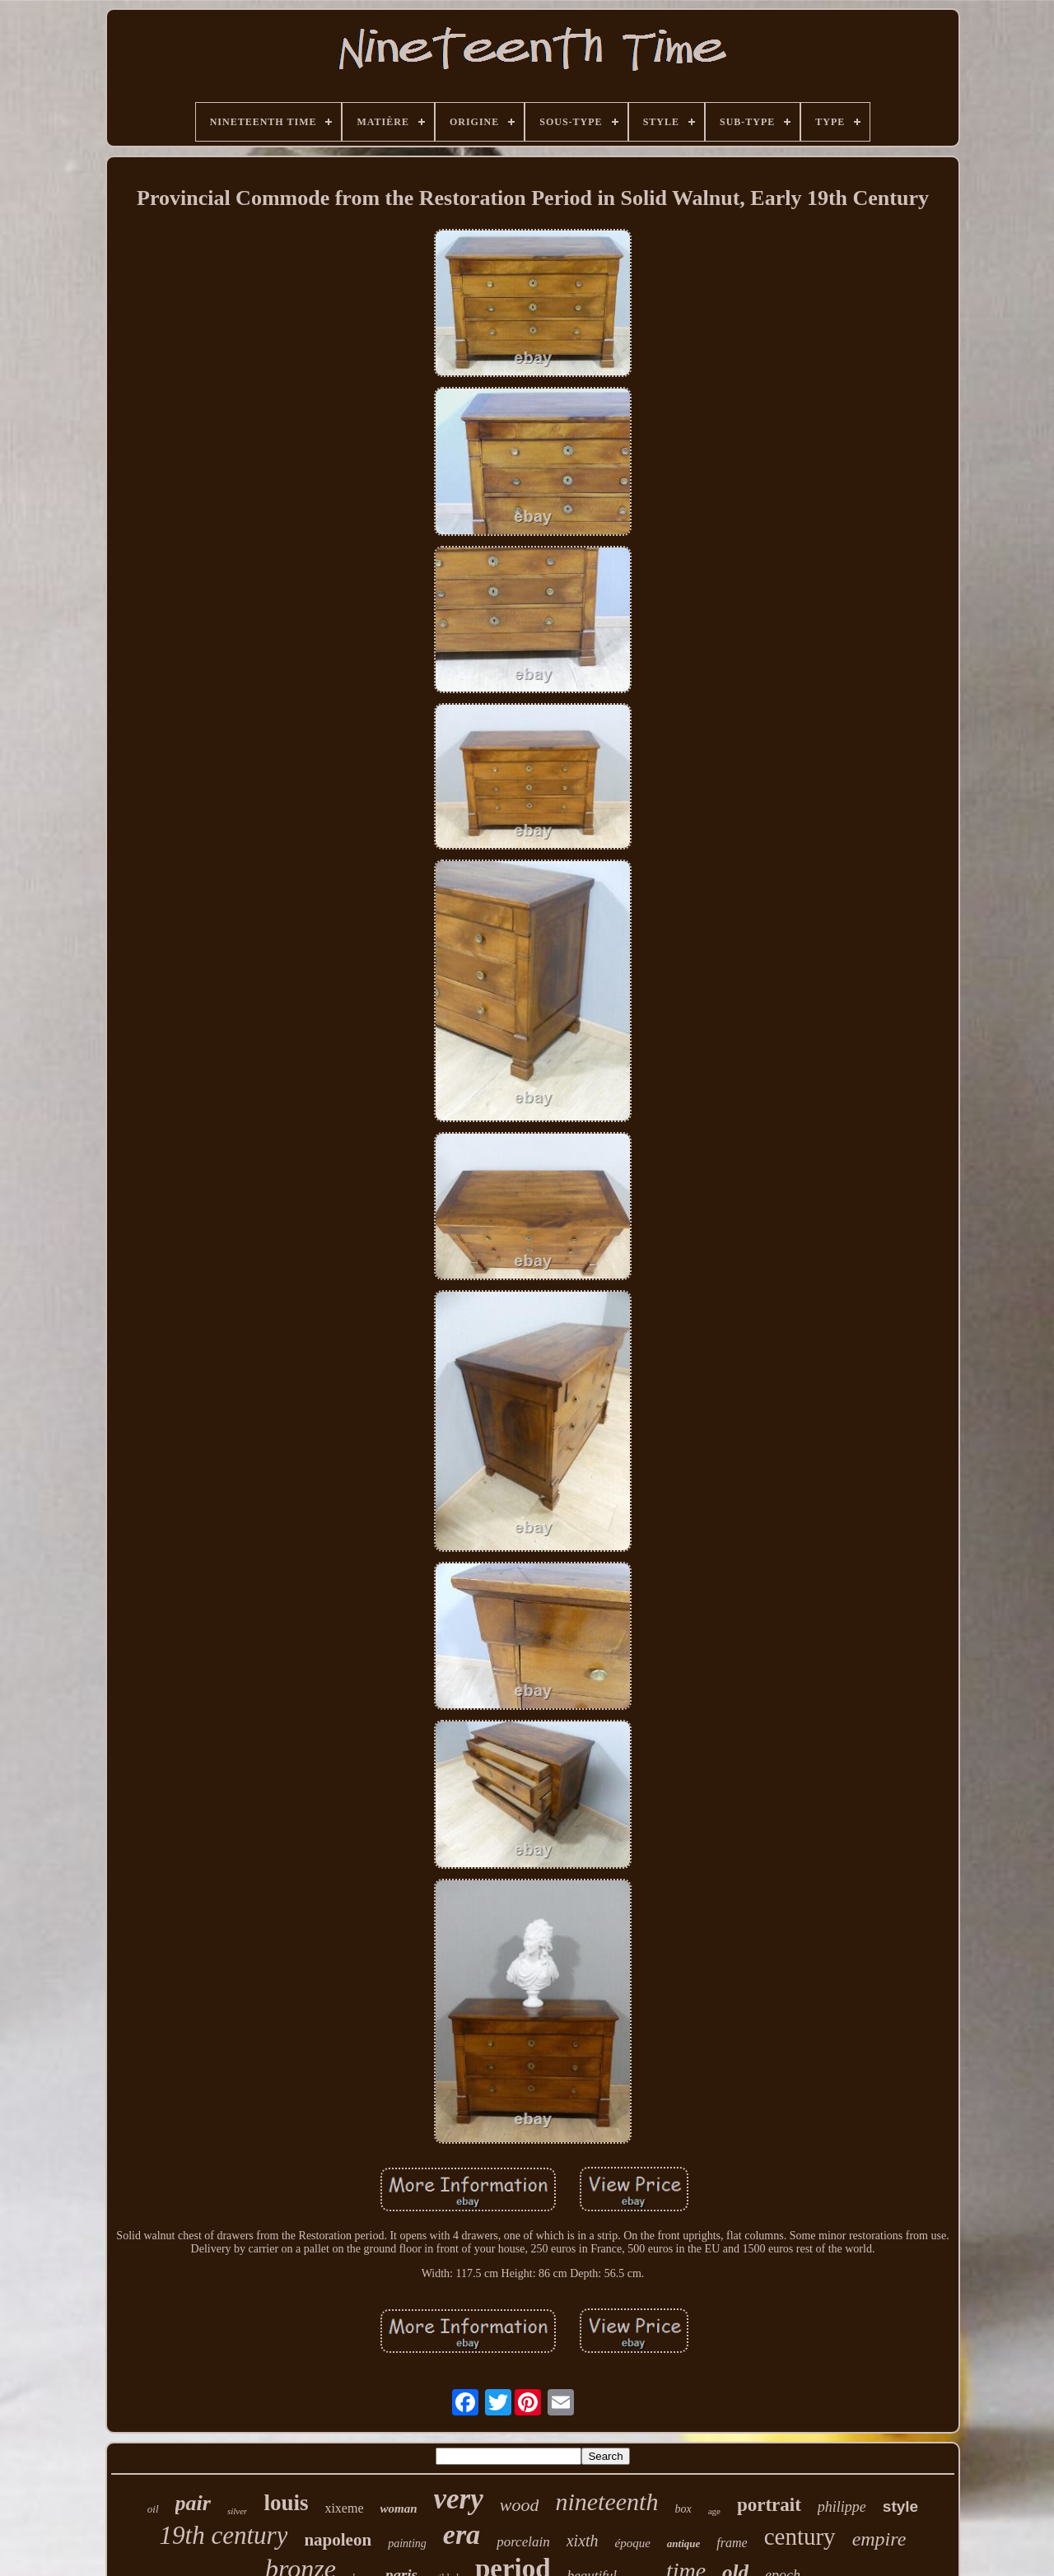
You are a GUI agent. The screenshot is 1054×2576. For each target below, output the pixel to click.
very (458, 2499)
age (714, 2511)
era (461, 2534)
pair (193, 2503)
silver (237, 2511)
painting (407, 2543)
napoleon (337, 2540)
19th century (224, 2535)
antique (683, 2543)
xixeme (343, 2508)
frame (731, 2543)
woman (398, 2508)
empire (879, 2539)
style (900, 2506)
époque (633, 2543)
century (800, 2536)
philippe (842, 2507)
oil (153, 2509)
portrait (769, 2504)
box (682, 2509)
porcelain (523, 2542)
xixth (583, 2541)
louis (286, 2502)
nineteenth (606, 2501)
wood (519, 2504)
